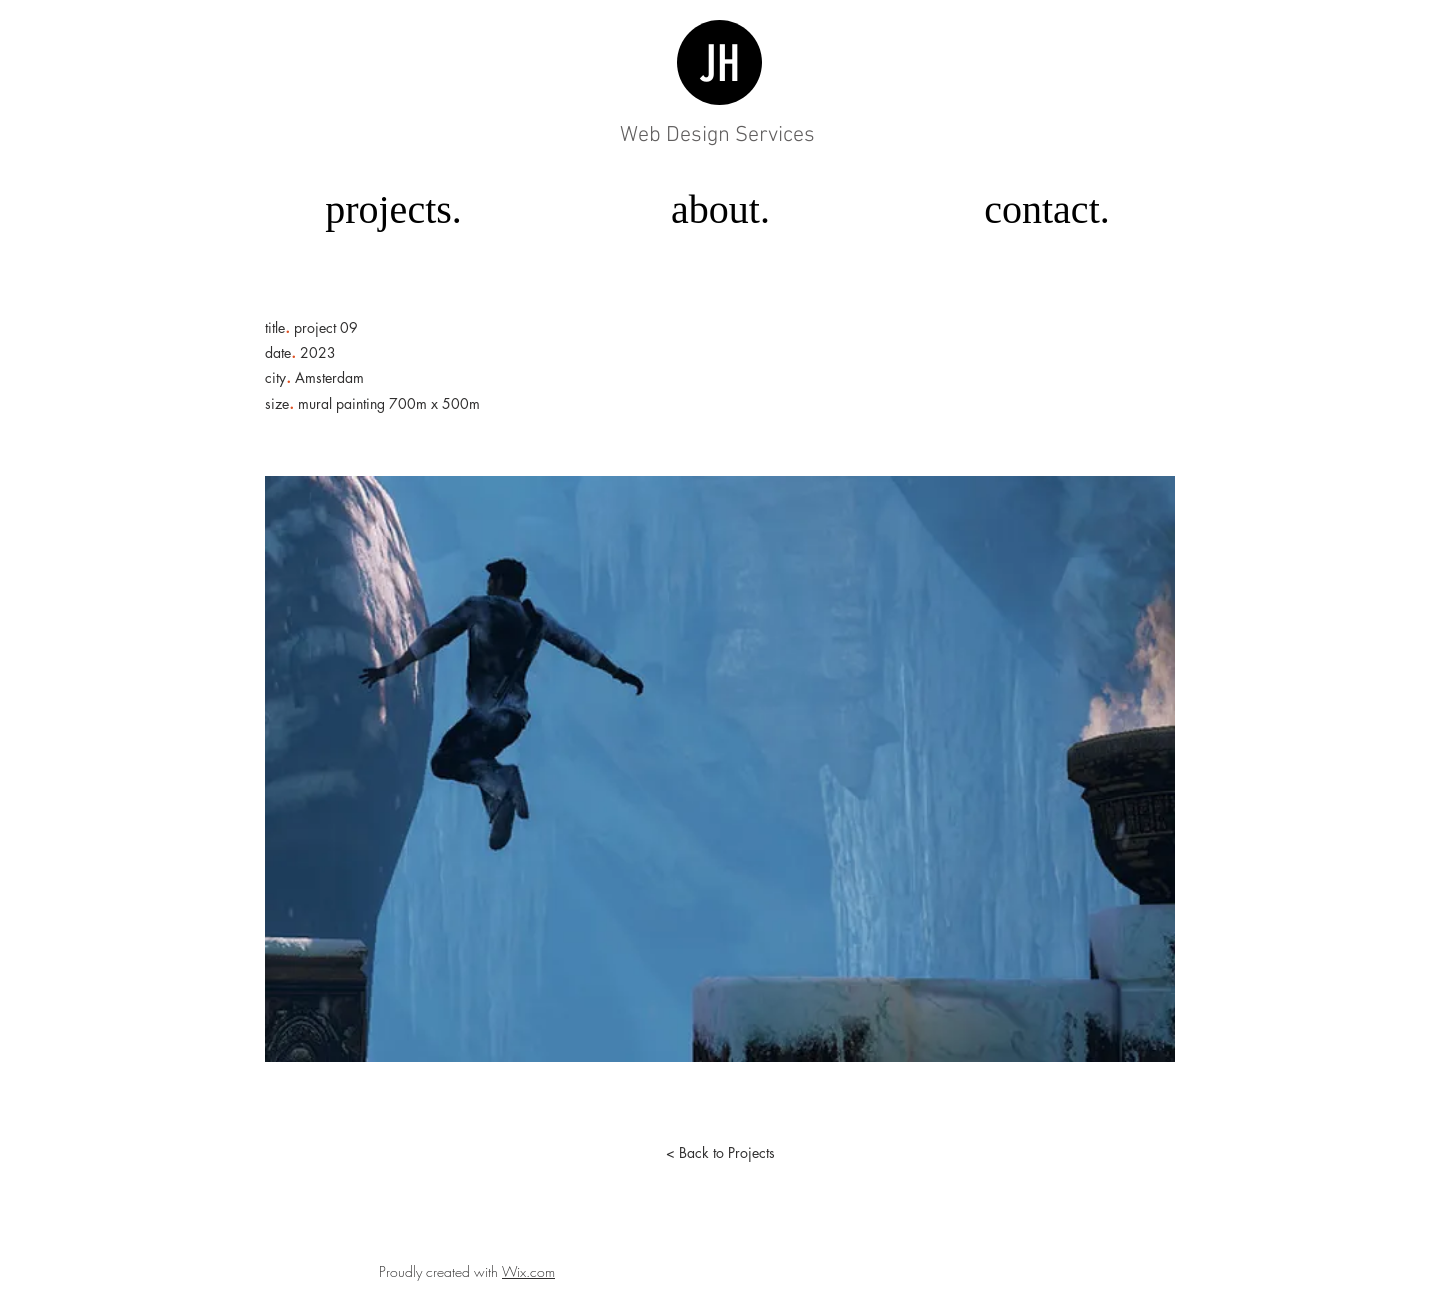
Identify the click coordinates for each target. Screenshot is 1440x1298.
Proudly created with (440, 1271)
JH (719, 64)
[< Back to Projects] (720, 1153)
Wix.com (528, 1271)
